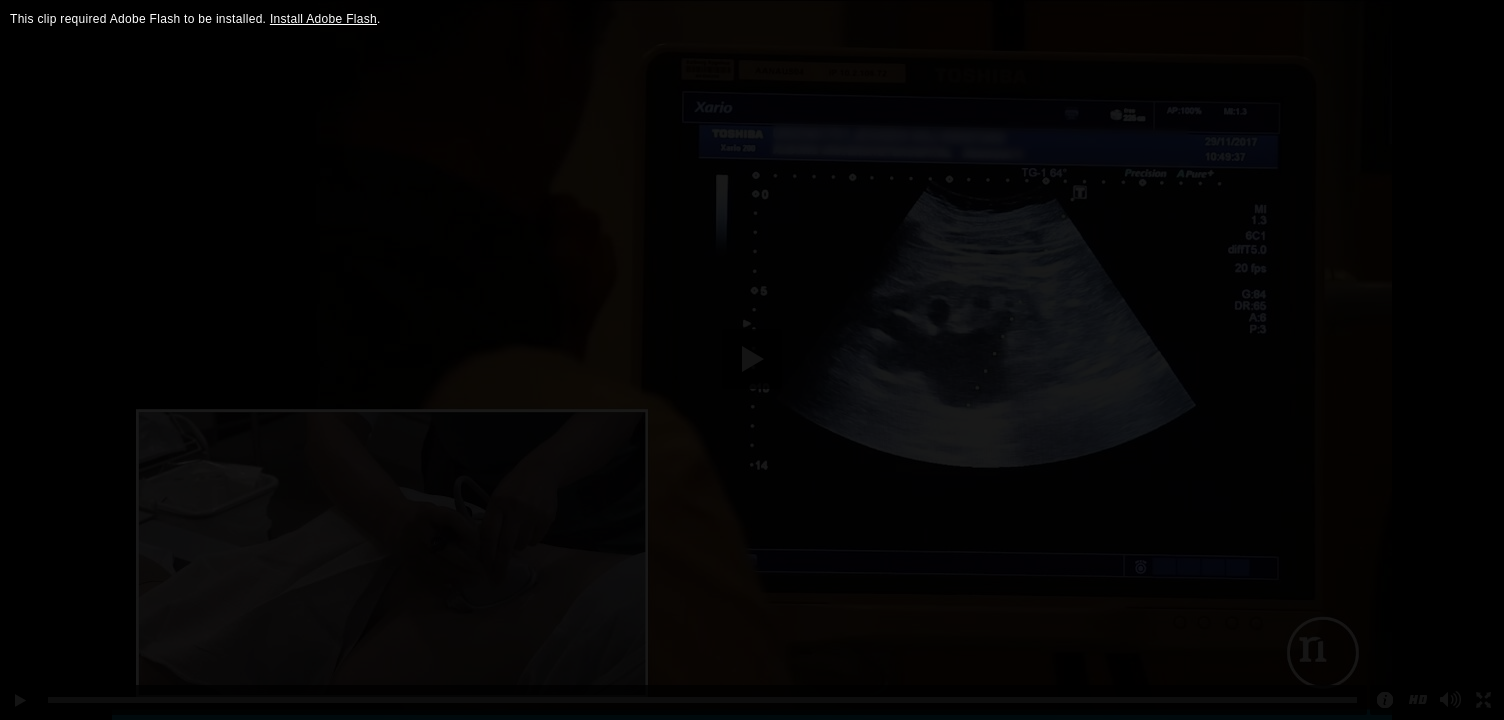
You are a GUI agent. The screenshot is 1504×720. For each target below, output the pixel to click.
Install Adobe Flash (323, 19)
